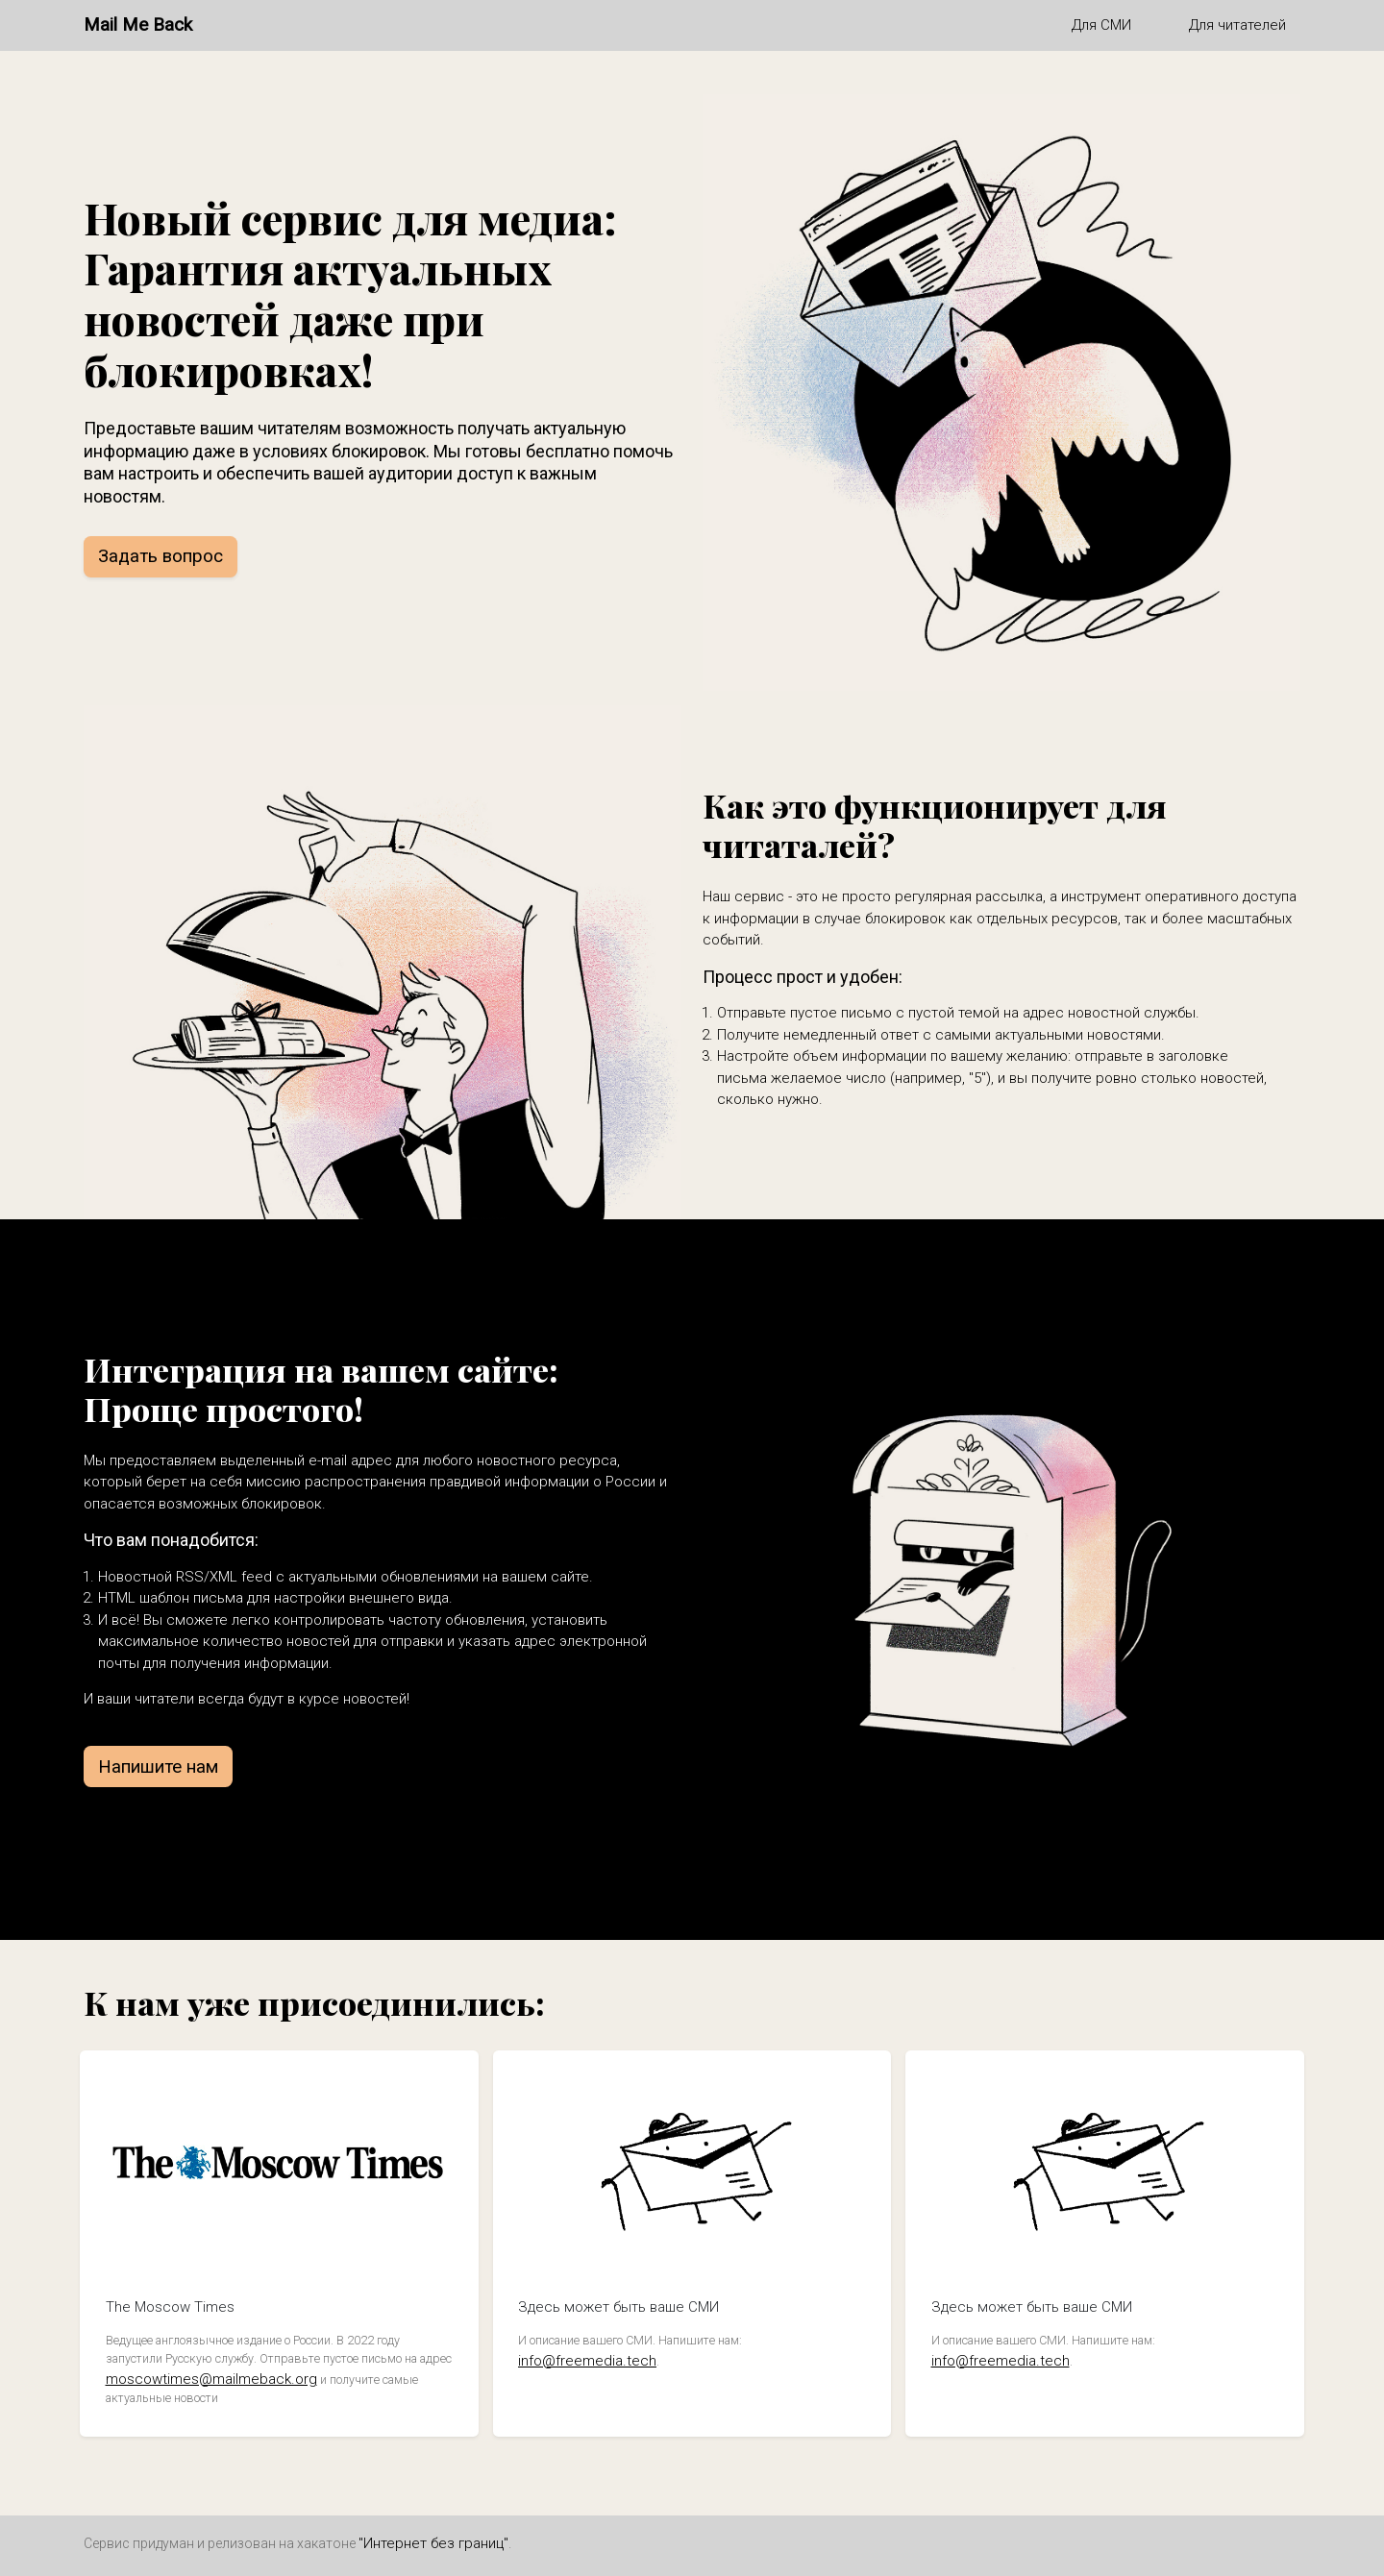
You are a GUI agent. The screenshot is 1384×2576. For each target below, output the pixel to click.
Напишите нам (158, 1767)
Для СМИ (1101, 25)
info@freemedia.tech (587, 2360)
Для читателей (1237, 25)
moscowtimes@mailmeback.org (211, 2379)
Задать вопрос (160, 556)
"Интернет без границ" (433, 2543)
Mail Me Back (138, 25)
